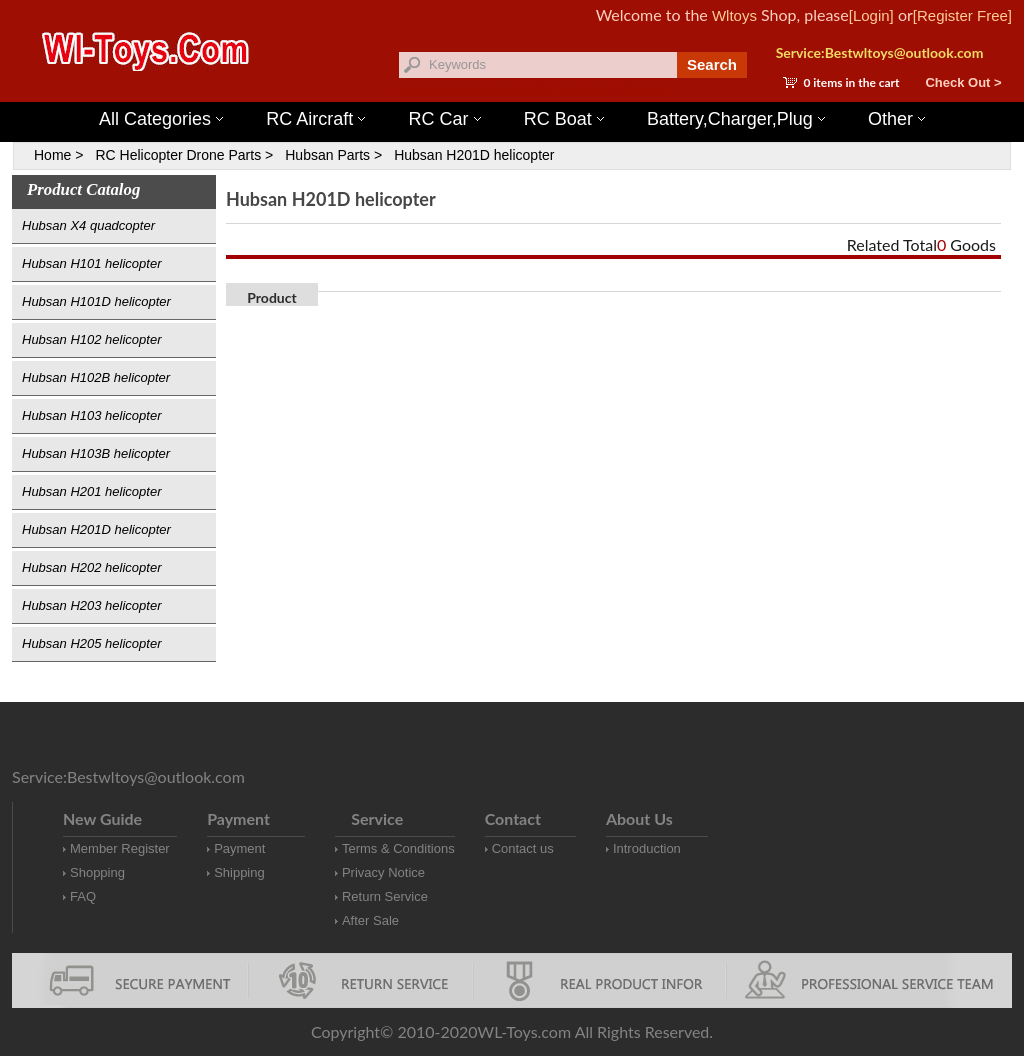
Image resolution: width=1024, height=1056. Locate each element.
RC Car (445, 119)
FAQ (83, 896)
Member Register (120, 848)
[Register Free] (962, 15)
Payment (239, 848)
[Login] (871, 15)
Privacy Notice (383, 872)
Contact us (523, 848)
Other (896, 119)
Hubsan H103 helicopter (91, 415)
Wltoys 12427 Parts (621, 90)
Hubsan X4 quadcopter (88, 225)
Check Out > (963, 82)
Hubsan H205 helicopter (91, 643)
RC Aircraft (315, 119)
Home (52, 155)
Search (712, 64)
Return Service (385, 896)
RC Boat (564, 119)
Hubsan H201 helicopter (91, 491)
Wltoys (734, 15)
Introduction (647, 848)
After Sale (370, 920)
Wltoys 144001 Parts (532, 90)
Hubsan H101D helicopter (96, 301)
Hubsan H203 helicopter (91, 605)
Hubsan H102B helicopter (96, 377)
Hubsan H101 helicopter (91, 263)
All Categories (161, 119)
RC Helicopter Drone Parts (178, 155)
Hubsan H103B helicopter (96, 453)
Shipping (239, 872)
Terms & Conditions (398, 848)
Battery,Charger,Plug (736, 119)
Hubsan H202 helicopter (91, 567)
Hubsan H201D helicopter (474, 155)
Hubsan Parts (327, 155)
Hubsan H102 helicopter (91, 339)
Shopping (97, 872)
